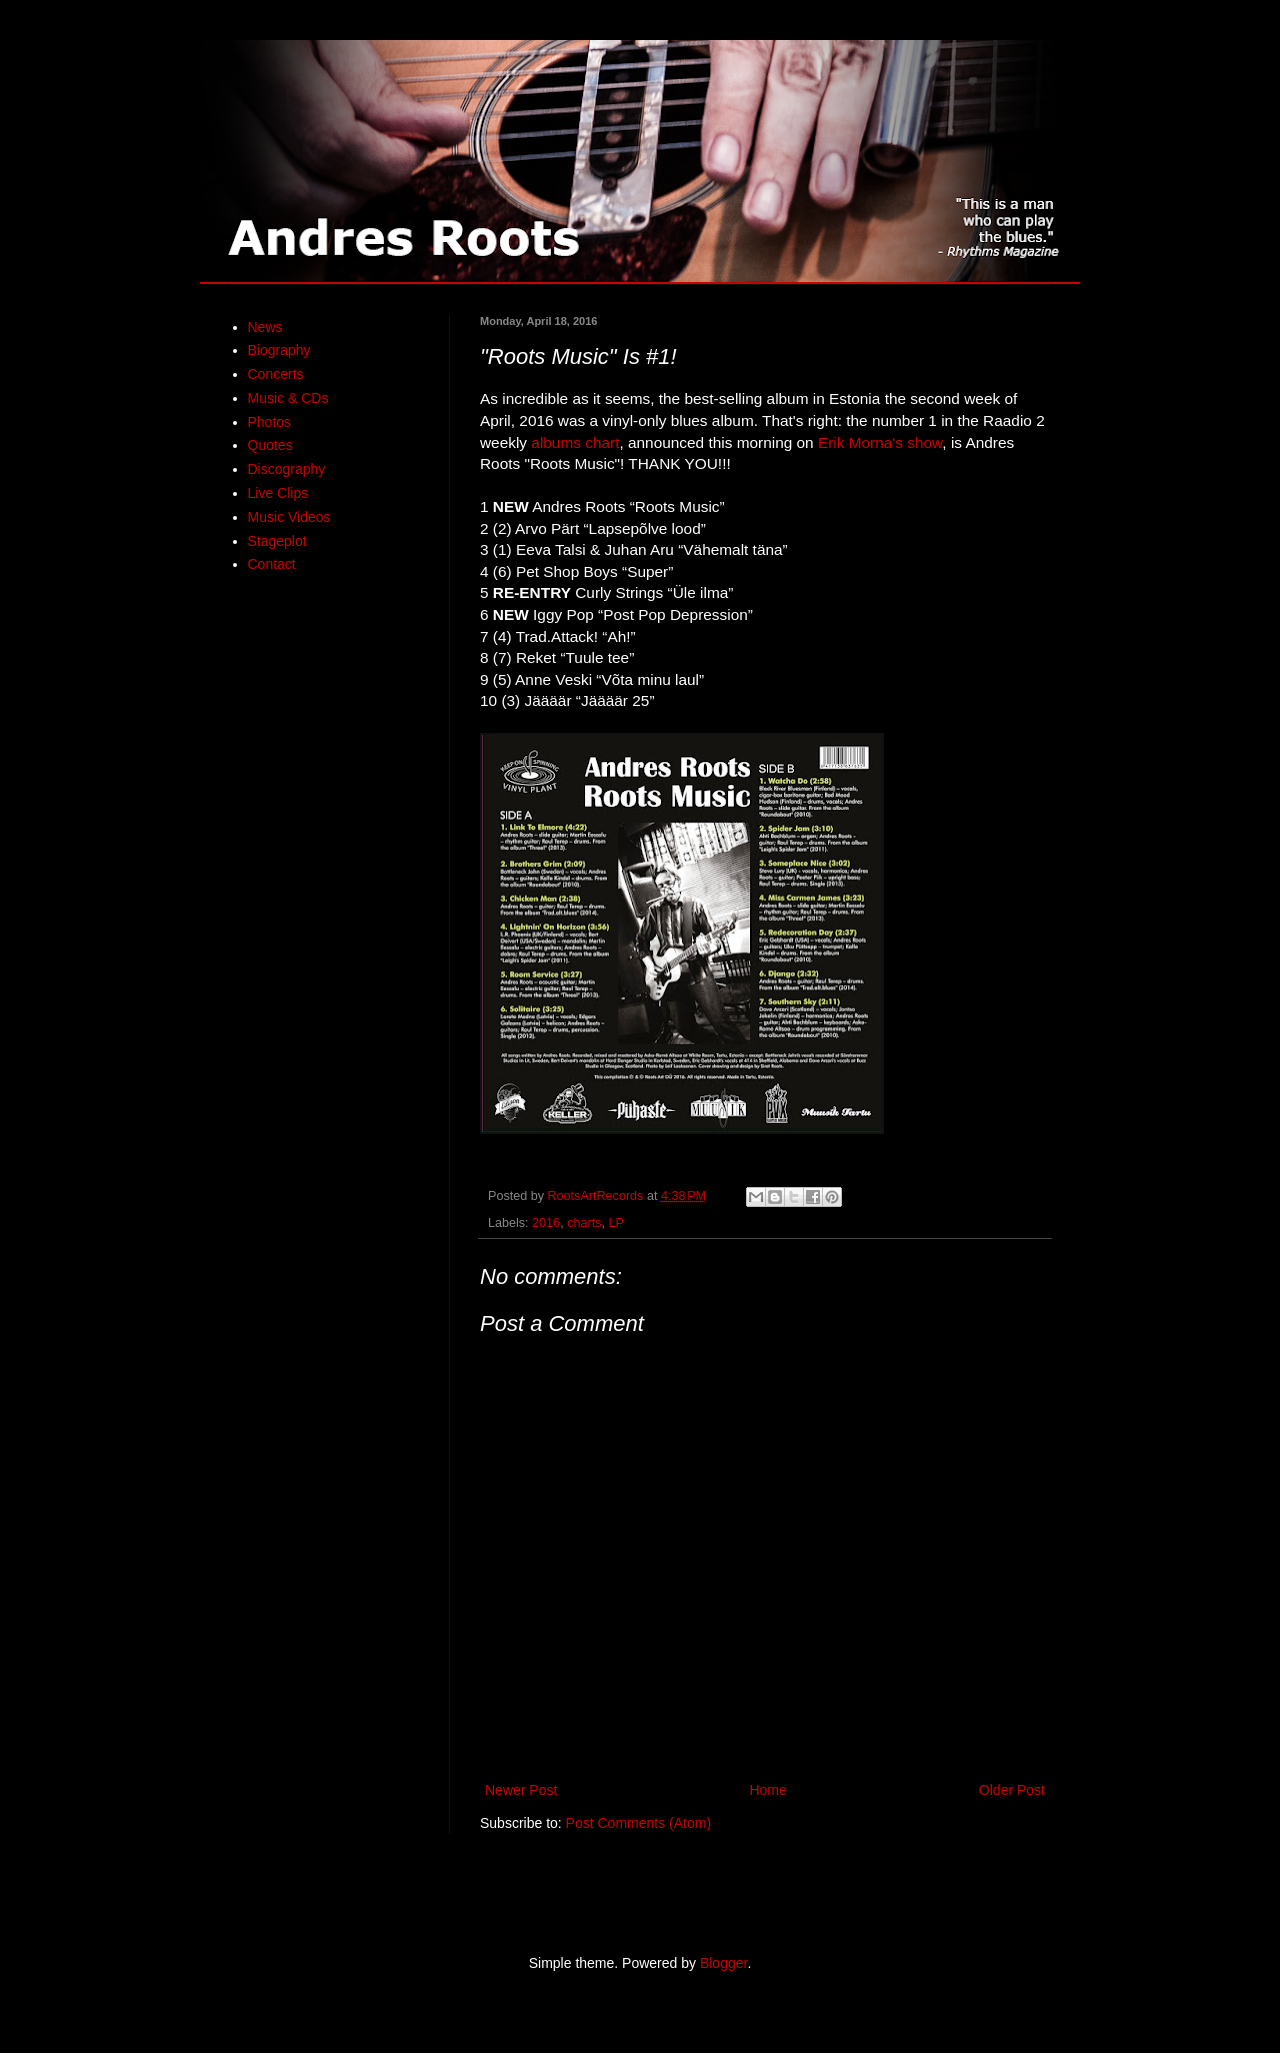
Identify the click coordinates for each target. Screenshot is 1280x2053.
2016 (546, 1223)
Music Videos (289, 517)
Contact (272, 564)
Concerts (276, 374)
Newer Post (521, 1790)
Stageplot (277, 541)
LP (615, 1223)
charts (584, 1223)
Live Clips (278, 493)
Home (767, 1790)
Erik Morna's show (880, 442)
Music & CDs (288, 398)
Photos (270, 422)
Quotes (270, 445)
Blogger (723, 1963)
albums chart (575, 442)
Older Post (1012, 1790)
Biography (279, 350)
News (265, 327)
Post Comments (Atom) (638, 1823)
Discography (287, 469)
